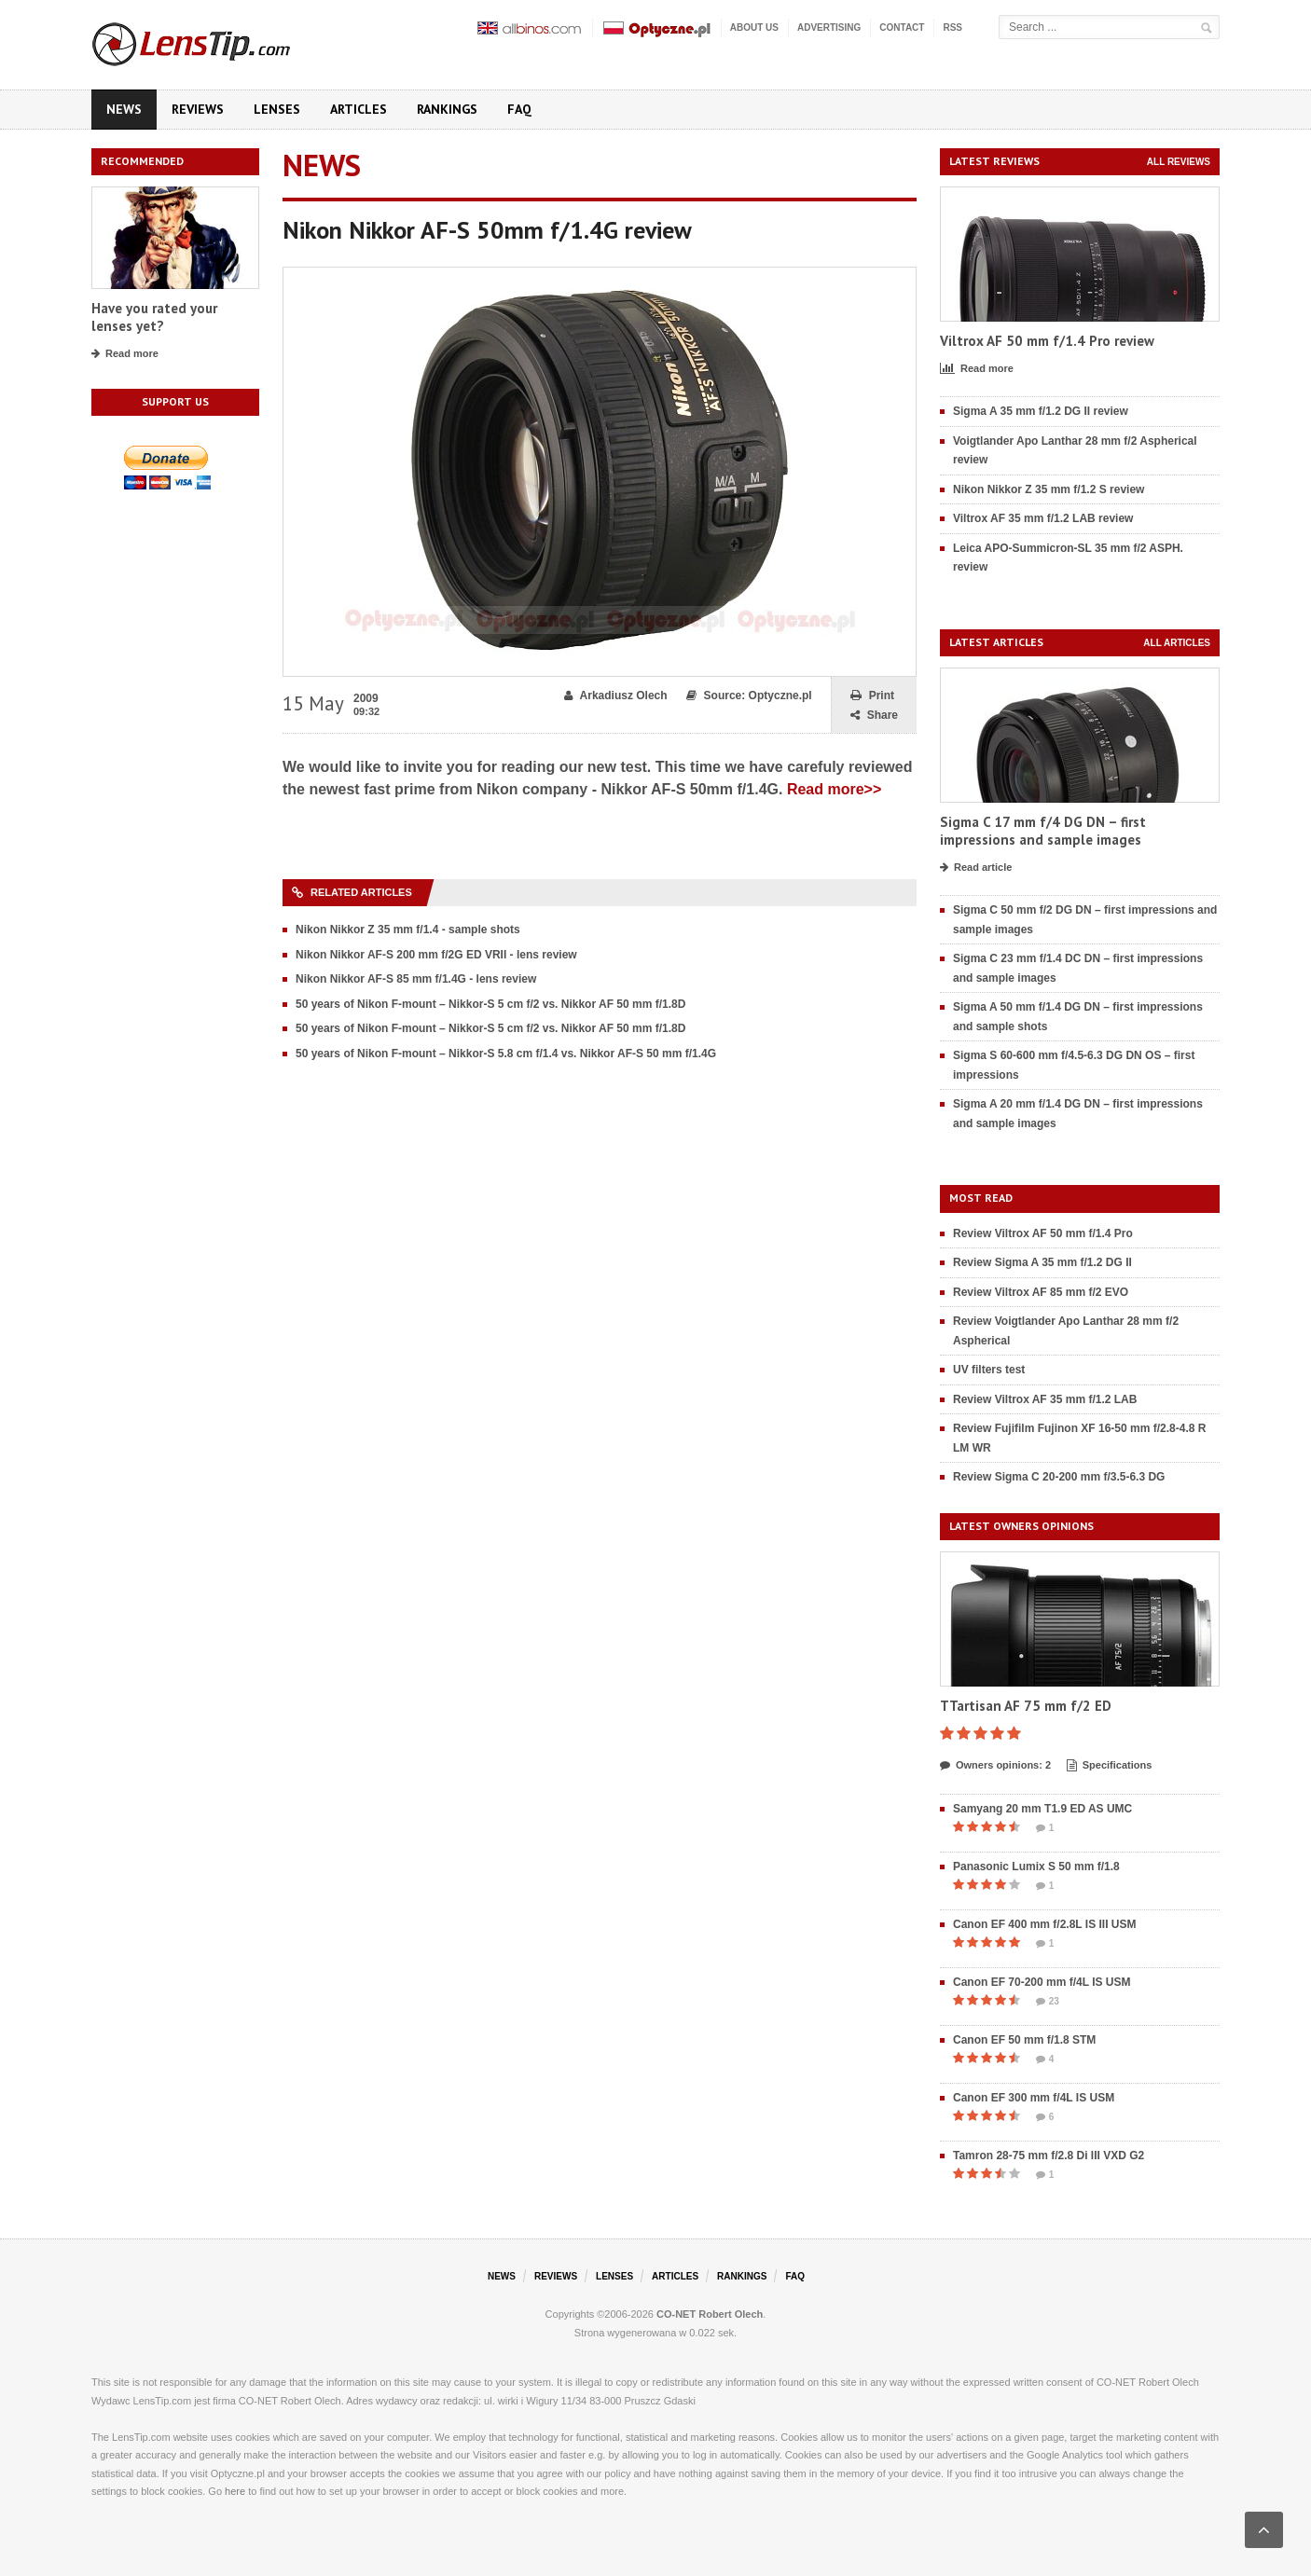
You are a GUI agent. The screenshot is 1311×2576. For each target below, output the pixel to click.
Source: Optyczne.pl (749, 696)
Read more (125, 354)
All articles (1176, 643)
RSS (952, 27)
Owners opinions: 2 (995, 1765)
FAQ (519, 109)
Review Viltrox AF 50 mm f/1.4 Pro (1043, 1233)
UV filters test (989, 1369)
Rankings (447, 109)
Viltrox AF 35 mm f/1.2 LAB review (1043, 518)
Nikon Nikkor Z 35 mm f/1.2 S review (1048, 489)
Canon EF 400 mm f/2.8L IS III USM (1045, 1924)
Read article (976, 868)
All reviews (1178, 162)
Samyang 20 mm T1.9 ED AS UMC (1042, 1808)
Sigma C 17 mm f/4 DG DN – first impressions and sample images (1043, 831)
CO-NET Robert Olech (709, 2314)
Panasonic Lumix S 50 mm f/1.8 (1036, 1866)
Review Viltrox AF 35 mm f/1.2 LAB (1045, 1399)
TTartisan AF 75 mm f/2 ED (1025, 1706)
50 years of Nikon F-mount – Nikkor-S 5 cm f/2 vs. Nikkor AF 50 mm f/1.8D (490, 1004)
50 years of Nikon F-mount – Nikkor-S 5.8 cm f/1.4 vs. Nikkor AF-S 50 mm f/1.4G (506, 1053)
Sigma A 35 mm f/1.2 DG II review (1040, 411)
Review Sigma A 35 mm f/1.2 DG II (1042, 1262)
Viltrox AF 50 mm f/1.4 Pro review (1047, 341)
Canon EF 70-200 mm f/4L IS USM (1042, 1982)
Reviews (198, 109)
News (124, 109)
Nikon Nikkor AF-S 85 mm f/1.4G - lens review (416, 978)
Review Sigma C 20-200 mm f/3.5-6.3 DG (1059, 1476)
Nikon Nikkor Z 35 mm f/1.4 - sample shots (408, 929)
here (235, 2491)
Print (872, 696)
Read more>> (834, 789)
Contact (901, 27)
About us (754, 27)
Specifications (1109, 1765)
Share (874, 715)
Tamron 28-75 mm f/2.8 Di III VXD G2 (1048, 2155)
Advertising (829, 27)
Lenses (277, 109)
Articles (358, 109)
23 (1047, 2001)
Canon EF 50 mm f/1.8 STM (1024, 2039)
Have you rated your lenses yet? (154, 317)
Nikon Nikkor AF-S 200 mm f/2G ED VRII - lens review (436, 954)
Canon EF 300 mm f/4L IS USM (1033, 2097)
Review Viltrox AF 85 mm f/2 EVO (1040, 1292)
